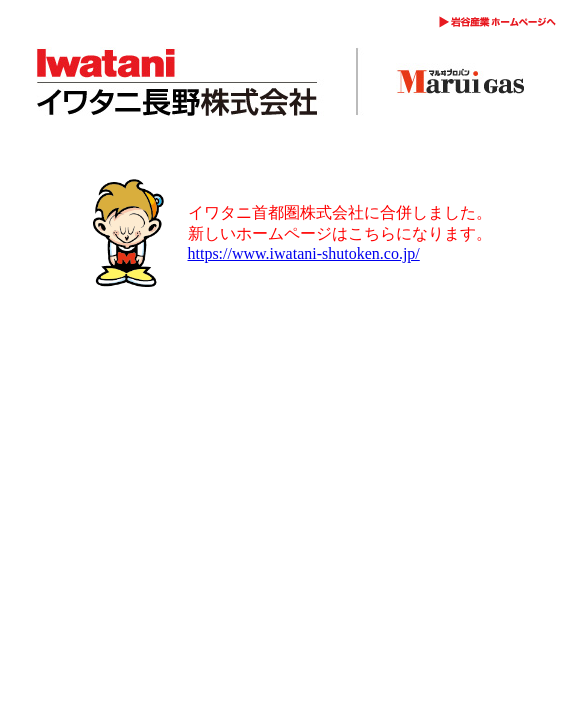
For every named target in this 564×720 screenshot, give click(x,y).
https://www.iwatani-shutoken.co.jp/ (304, 253)
